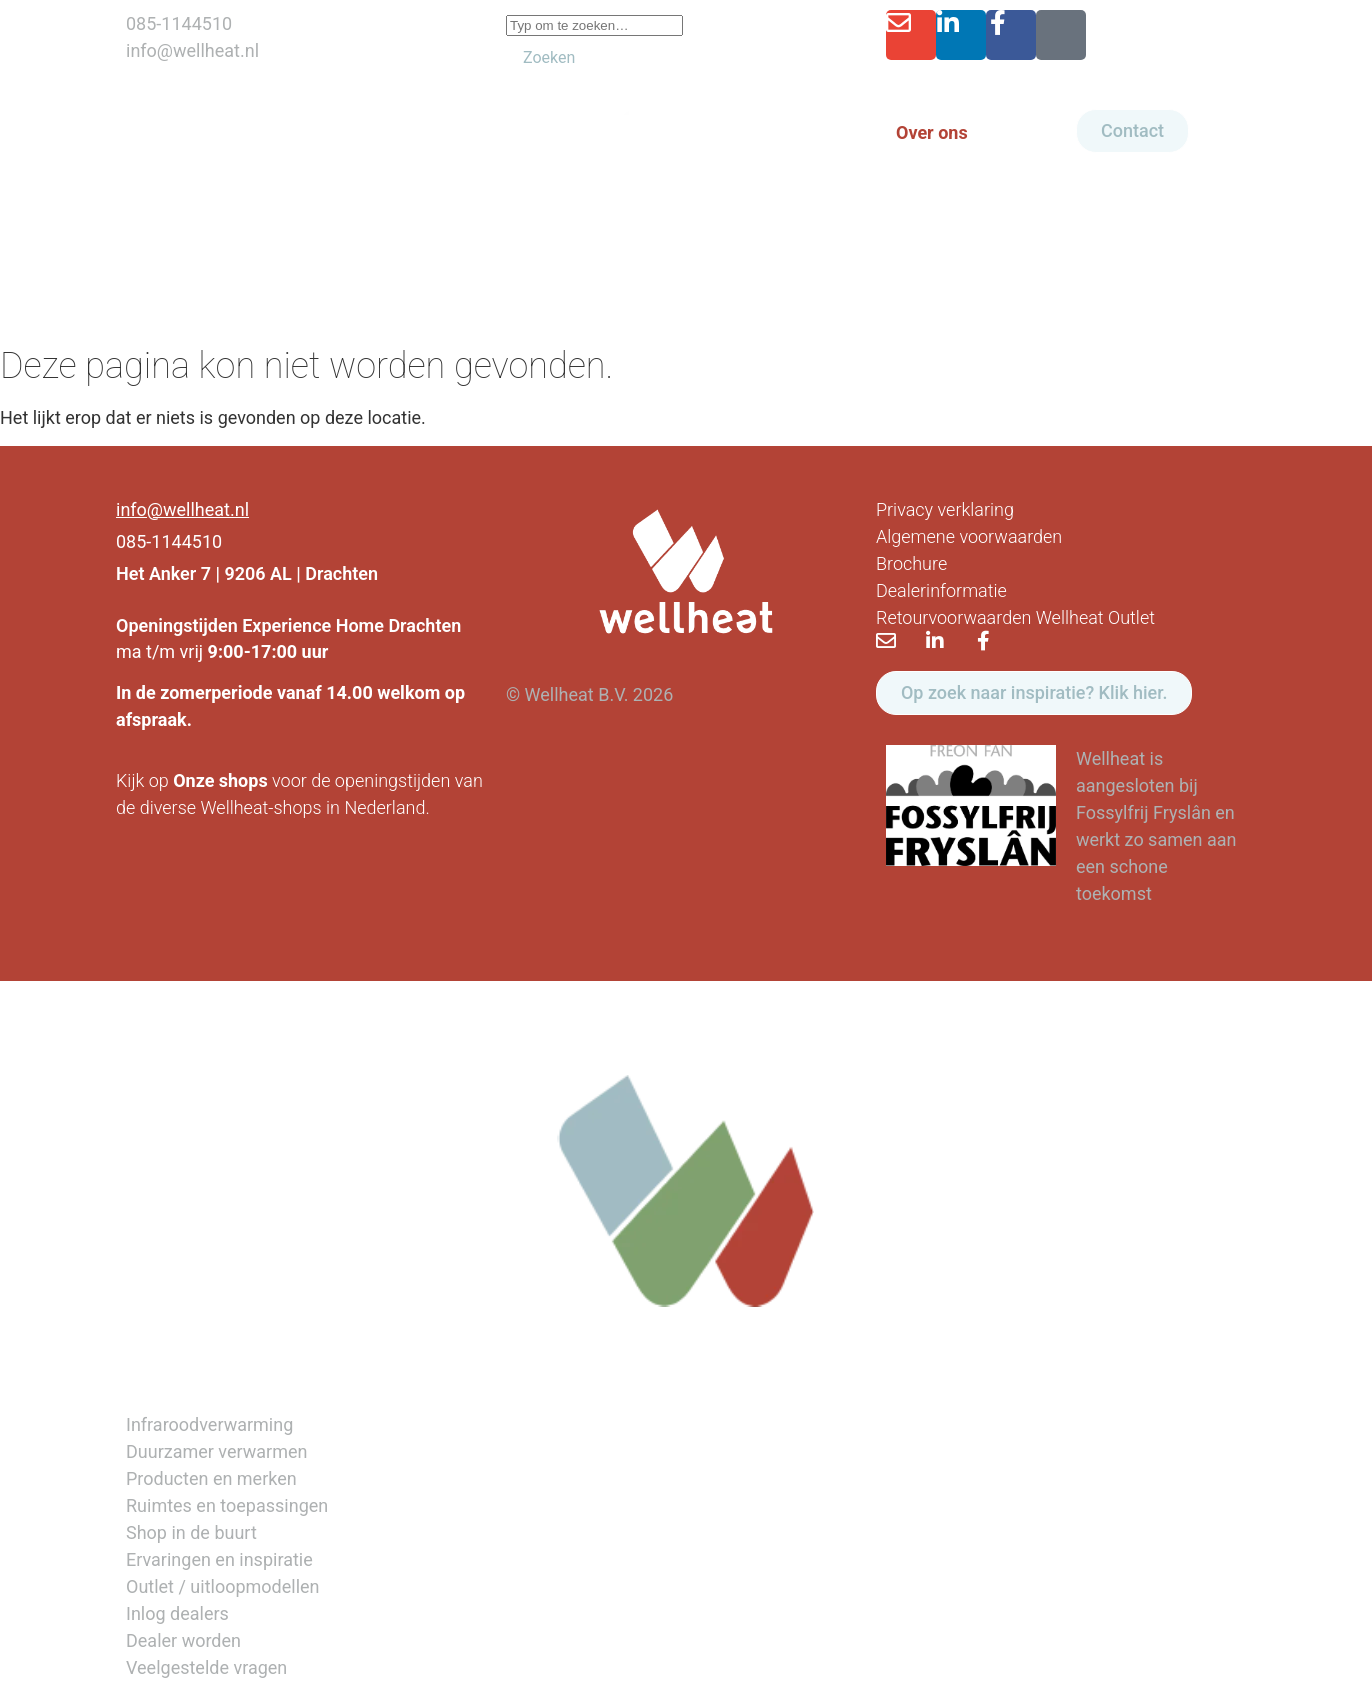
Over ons (932, 132)
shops (243, 780)
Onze (193, 780)
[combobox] (594, 25)
